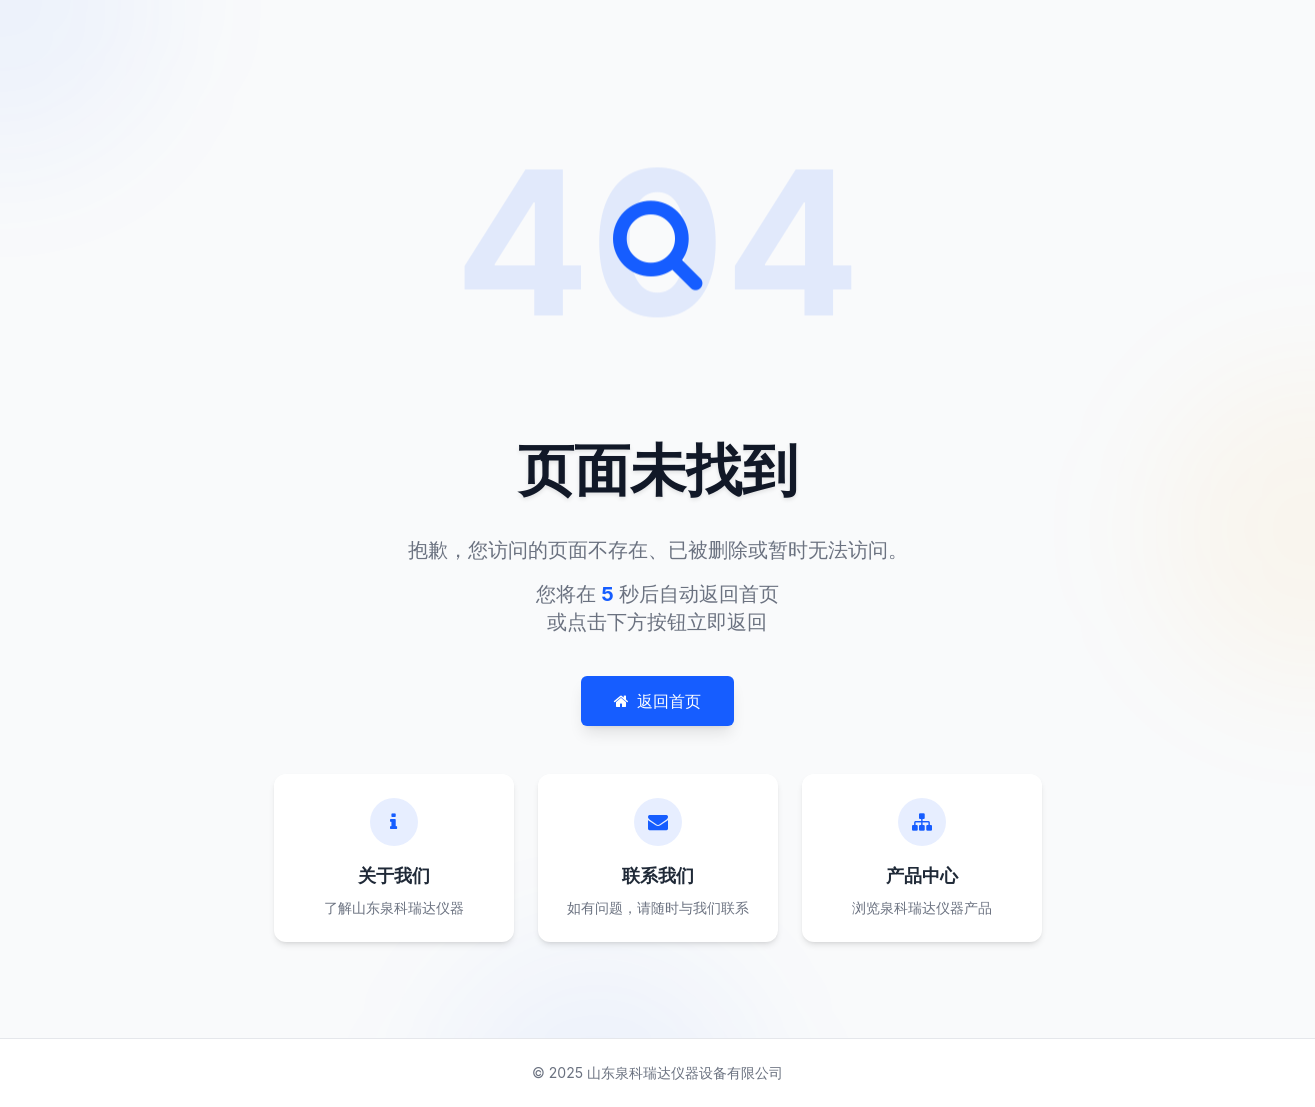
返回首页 (657, 701)
